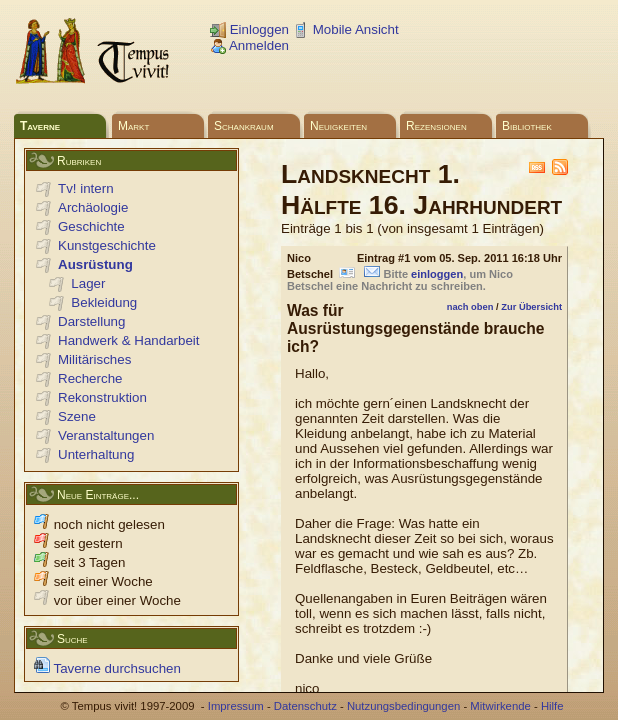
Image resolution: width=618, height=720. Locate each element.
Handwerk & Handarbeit (129, 340)
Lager (88, 283)
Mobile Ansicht (346, 29)
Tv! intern (86, 188)
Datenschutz (305, 706)
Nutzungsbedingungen (403, 706)
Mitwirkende (500, 706)
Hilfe (552, 706)
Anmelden (249, 45)
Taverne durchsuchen (107, 668)
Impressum (236, 706)
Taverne (40, 126)
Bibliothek (527, 126)
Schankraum (244, 126)
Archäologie (93, 207)
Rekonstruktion (102, 397)
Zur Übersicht (531, 307)
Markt (133, 126)
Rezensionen (436, 126)
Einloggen (249, 29)
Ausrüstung (95, 264)
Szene (77, 416)
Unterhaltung (96, 454)
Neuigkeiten (338, 126)
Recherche (90, 378)
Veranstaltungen (106, 435)
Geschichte (91, 226)
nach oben (470, 307)
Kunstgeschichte (107, 245)
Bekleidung (104, 302)
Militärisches (94, 359)
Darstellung (91, 321)
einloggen (437, 274)
